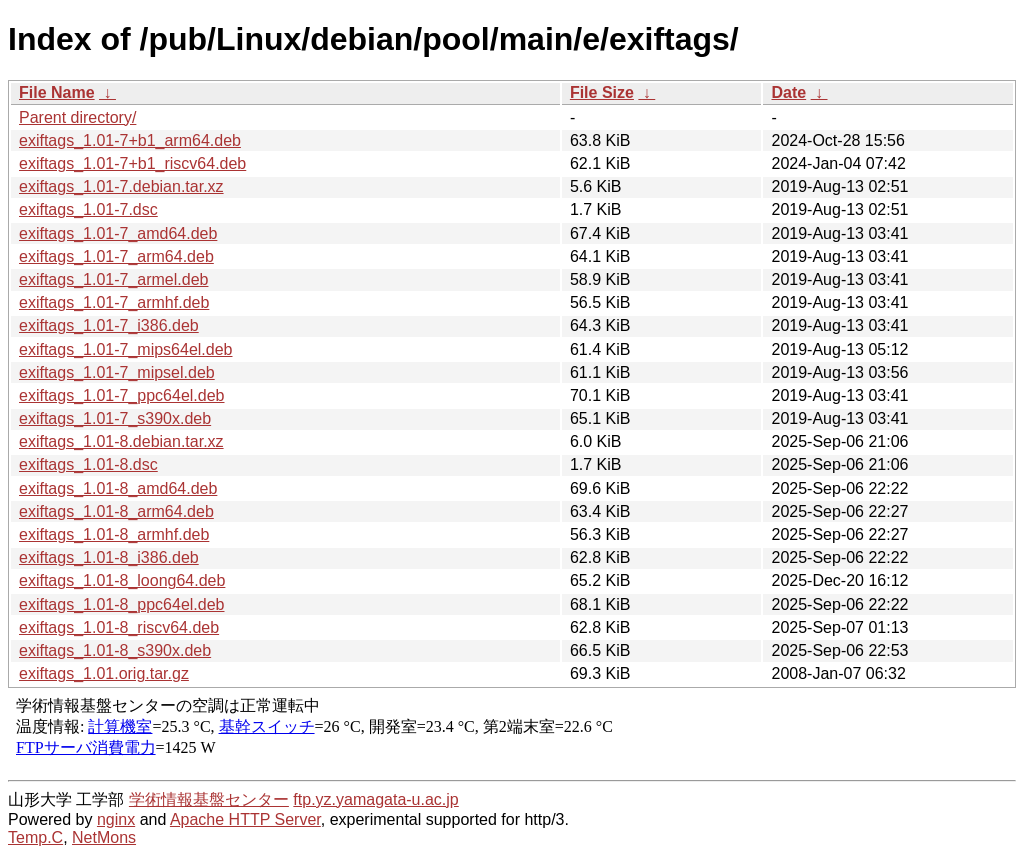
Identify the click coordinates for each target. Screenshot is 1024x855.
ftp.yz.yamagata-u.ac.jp (375, 799)
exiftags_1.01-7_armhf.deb (114, 302)
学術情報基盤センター (209, 799)
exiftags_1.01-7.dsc (88, 209)
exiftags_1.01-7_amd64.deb (118, 233)
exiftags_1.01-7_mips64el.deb (125, 349)
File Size (602, 92)
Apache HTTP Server (245, 819)
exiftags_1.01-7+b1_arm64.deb (130, 140)
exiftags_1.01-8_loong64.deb (122, 580)
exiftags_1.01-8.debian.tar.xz (121, 441)
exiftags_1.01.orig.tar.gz (104, 673)
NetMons (104, 837)
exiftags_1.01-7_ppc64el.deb (122, 395)
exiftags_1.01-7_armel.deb (113, 279)
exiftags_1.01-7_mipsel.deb (117, 372)
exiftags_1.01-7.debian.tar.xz (121, 186)
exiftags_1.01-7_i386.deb (109, 325)
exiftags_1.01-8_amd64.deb (118, 488)
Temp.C (35, 837)
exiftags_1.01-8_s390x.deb (115, 650)
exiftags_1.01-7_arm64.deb (116, 256)
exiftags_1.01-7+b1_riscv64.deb (132, 163)
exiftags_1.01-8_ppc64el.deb (122, 604)
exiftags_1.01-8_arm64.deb (116, 511)
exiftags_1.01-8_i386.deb (109, 557)
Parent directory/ (77, 117)
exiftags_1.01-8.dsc (88, 464)
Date (788, 92)
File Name (57, 92)
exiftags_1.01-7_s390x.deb (115, 418)
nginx (116, 819)
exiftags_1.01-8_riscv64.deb (119, 627)
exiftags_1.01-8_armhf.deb (114, 534)
